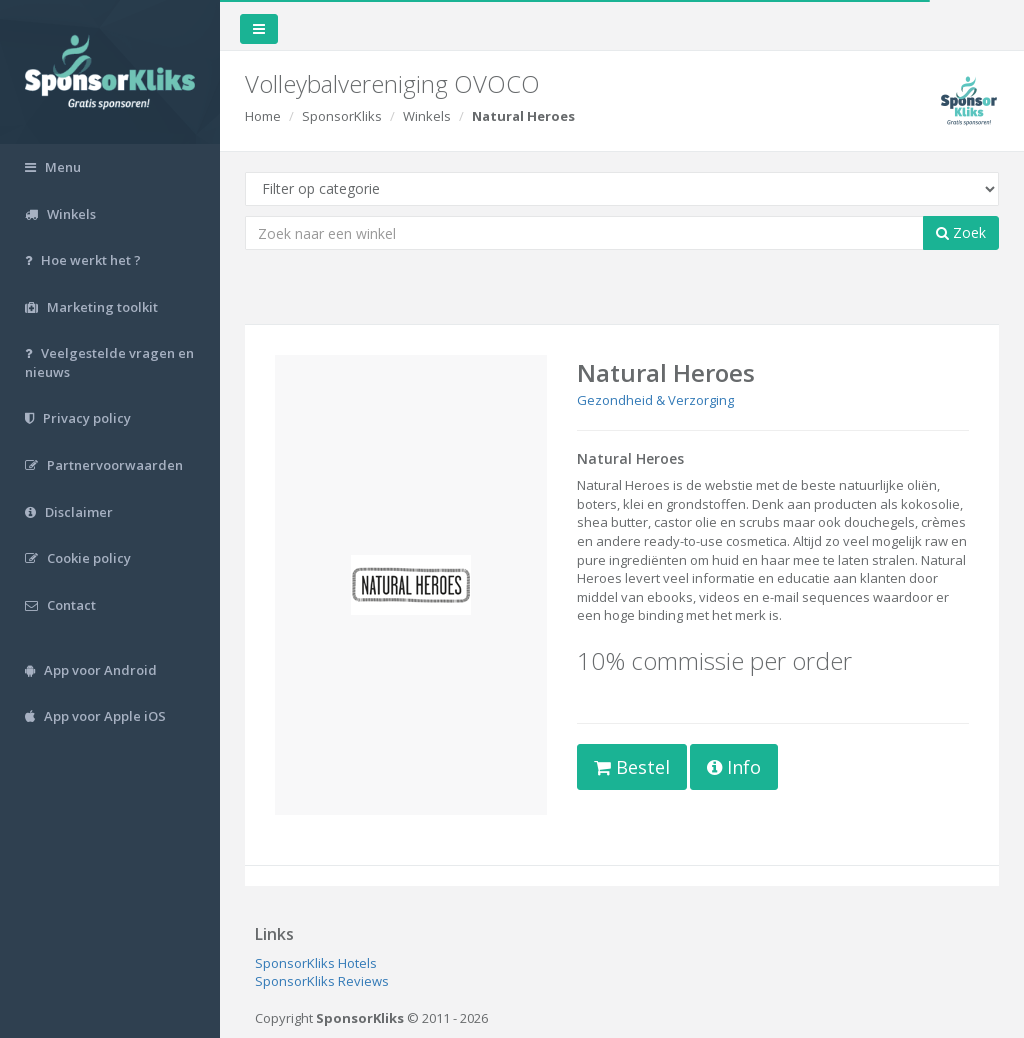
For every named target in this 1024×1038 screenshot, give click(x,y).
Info (734, 767)
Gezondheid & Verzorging (655, 400)
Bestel (632, 767)
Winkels (427, 116)
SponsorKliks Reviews (322, 981)
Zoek (961, 232)
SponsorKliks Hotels (316, 963)
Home (263, 116)
